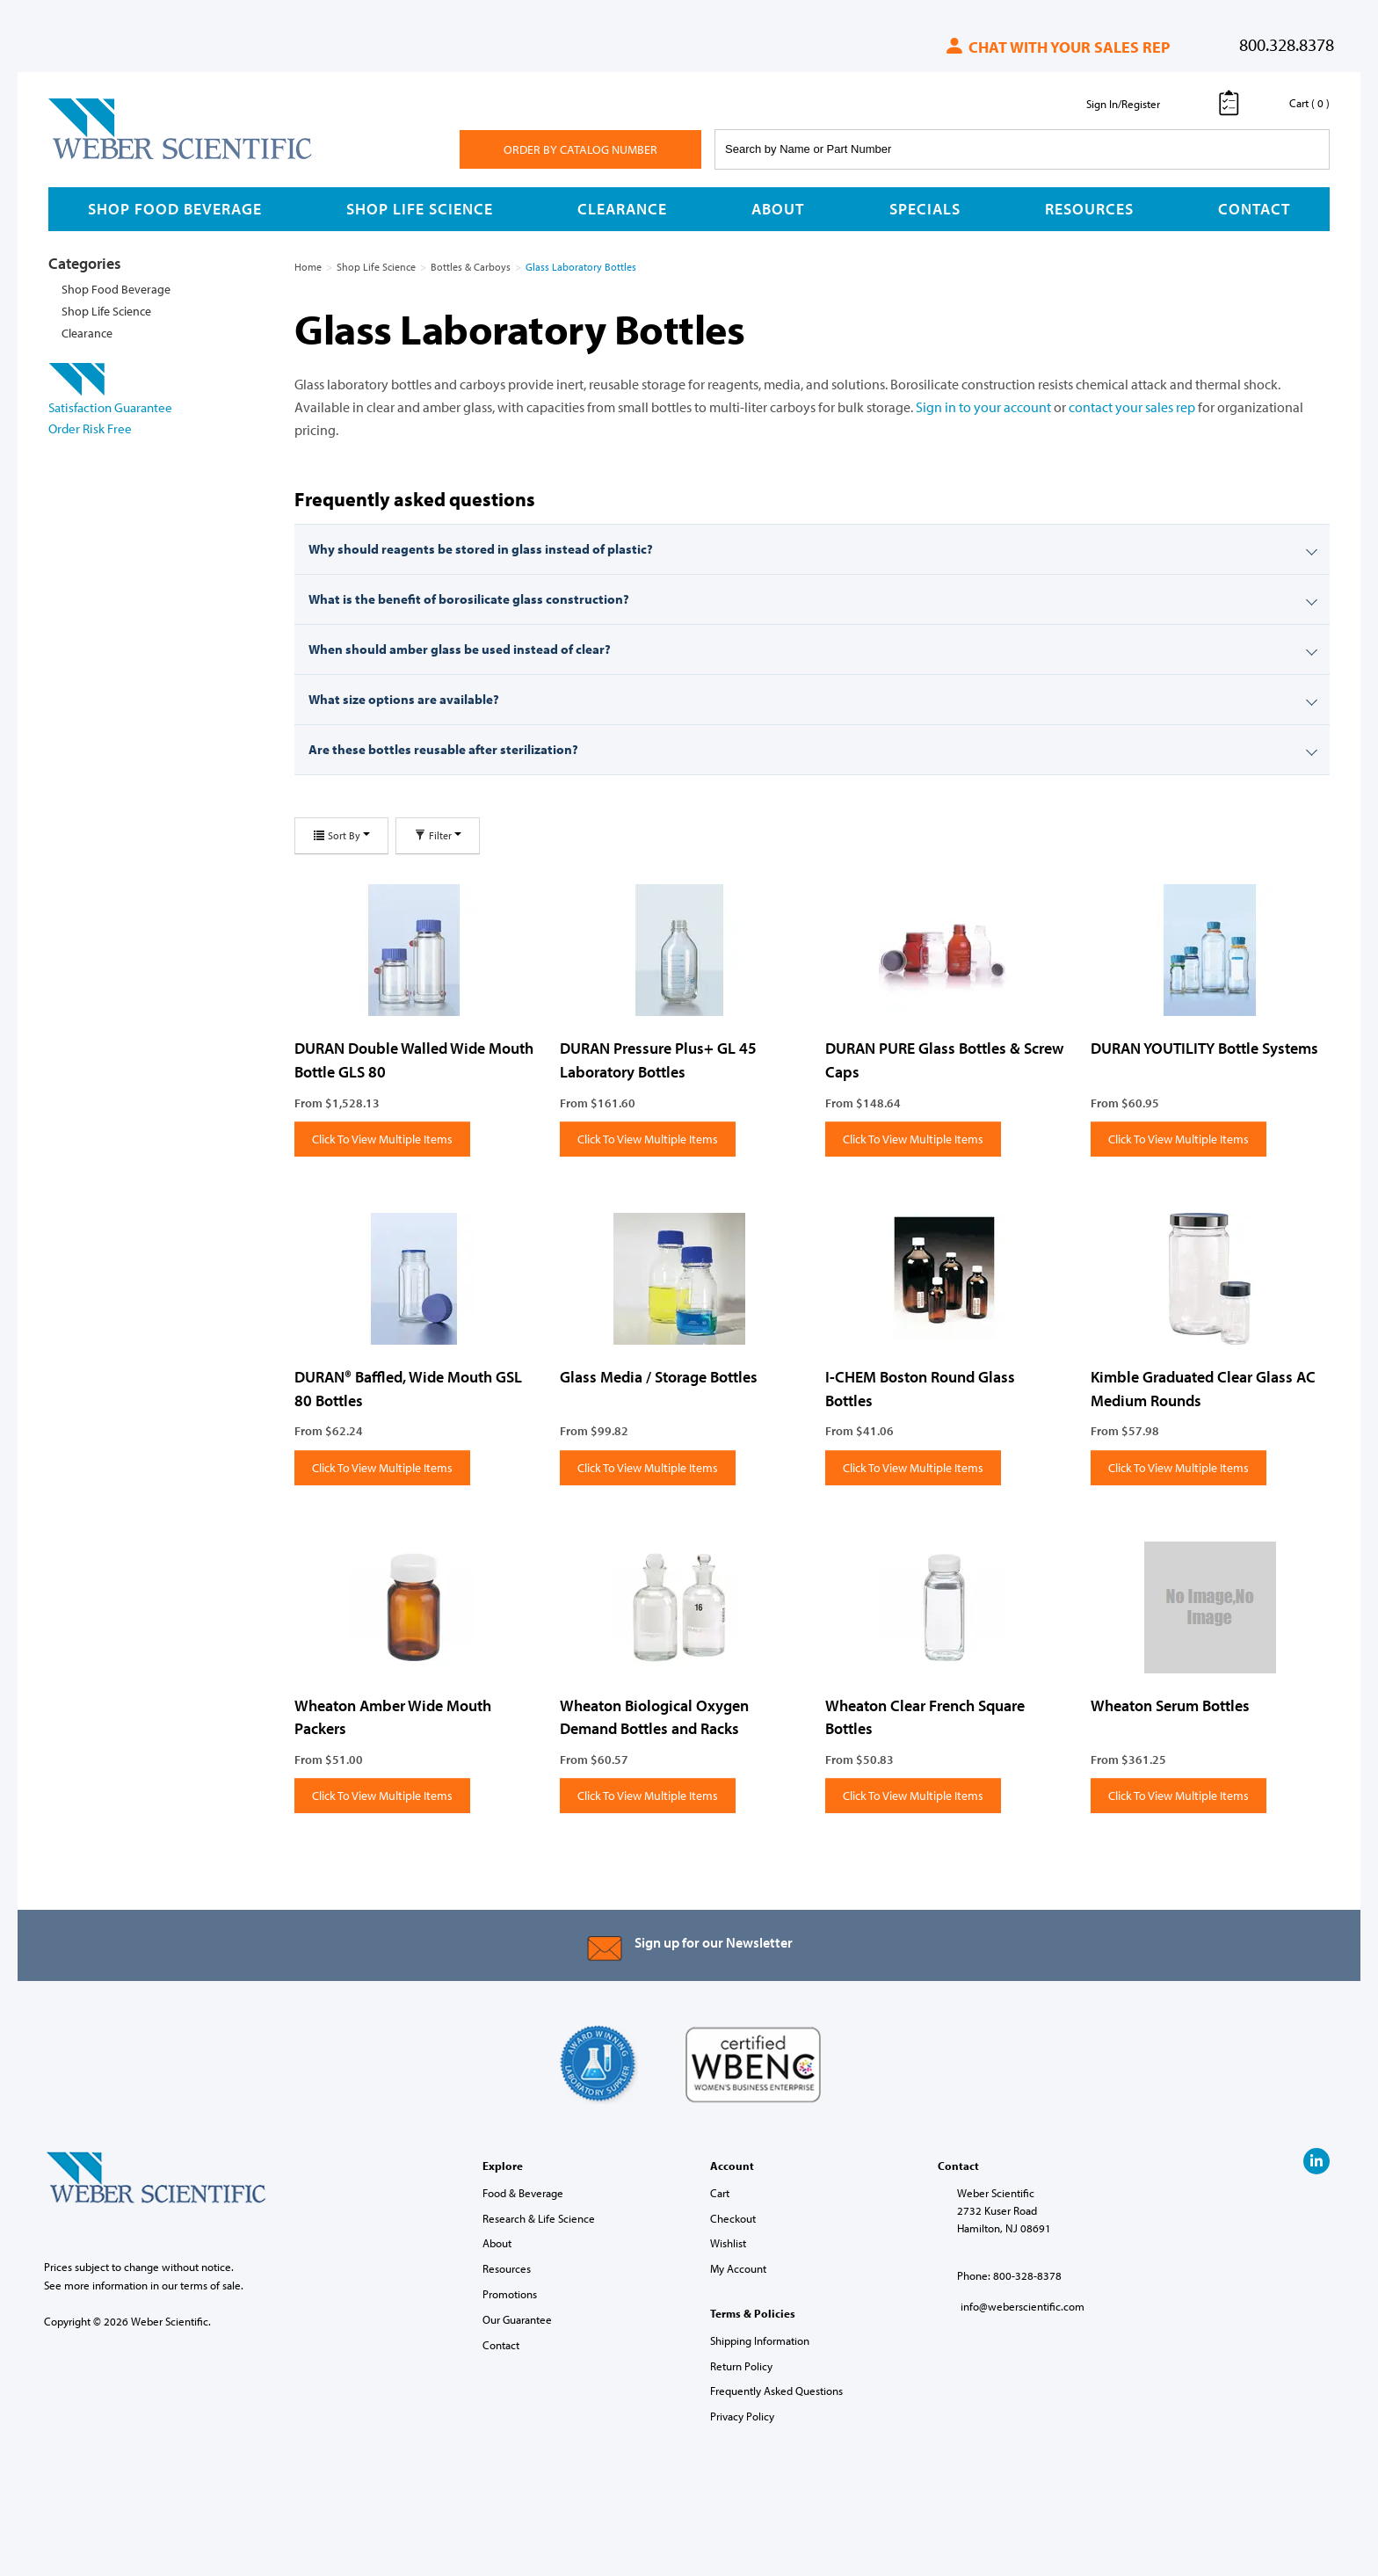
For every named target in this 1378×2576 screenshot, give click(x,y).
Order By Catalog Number (580, 149)
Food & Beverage (522, 2193)
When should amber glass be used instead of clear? (459, 649)
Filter (437, 835)
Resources (1089, 209)
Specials (925, 209)
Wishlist (728, 2243)
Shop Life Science (419, 209)
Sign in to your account (983, 407)
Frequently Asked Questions (776, 2391)
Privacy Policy (742, 2416)
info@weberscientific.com (1022, 2306)
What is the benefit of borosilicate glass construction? (468, 599)
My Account (738, 2268)
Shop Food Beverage (175, 209)
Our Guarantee (517, 2319)
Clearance (622, 209)
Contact (1254, 209)
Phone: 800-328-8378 (1009, 2275)
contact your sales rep (1132, 407)
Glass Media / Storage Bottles (659, 1377)
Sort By (341, 835)
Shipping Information (759, 2340)
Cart (719, 2193)
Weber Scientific (89, 158)
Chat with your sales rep (1057, 47)
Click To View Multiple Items (382, 1139)
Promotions (509, 2294)
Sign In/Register (1123, 104)
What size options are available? (403, 699)
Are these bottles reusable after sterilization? (443, 749)
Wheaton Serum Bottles (1170, 1705)
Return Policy (741, 2366)
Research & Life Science (538, 2218)
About (777, 209)
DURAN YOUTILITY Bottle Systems (1204, 1048)
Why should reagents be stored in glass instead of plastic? (480, 549)
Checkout (733, 2218)
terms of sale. (211, 2285)
